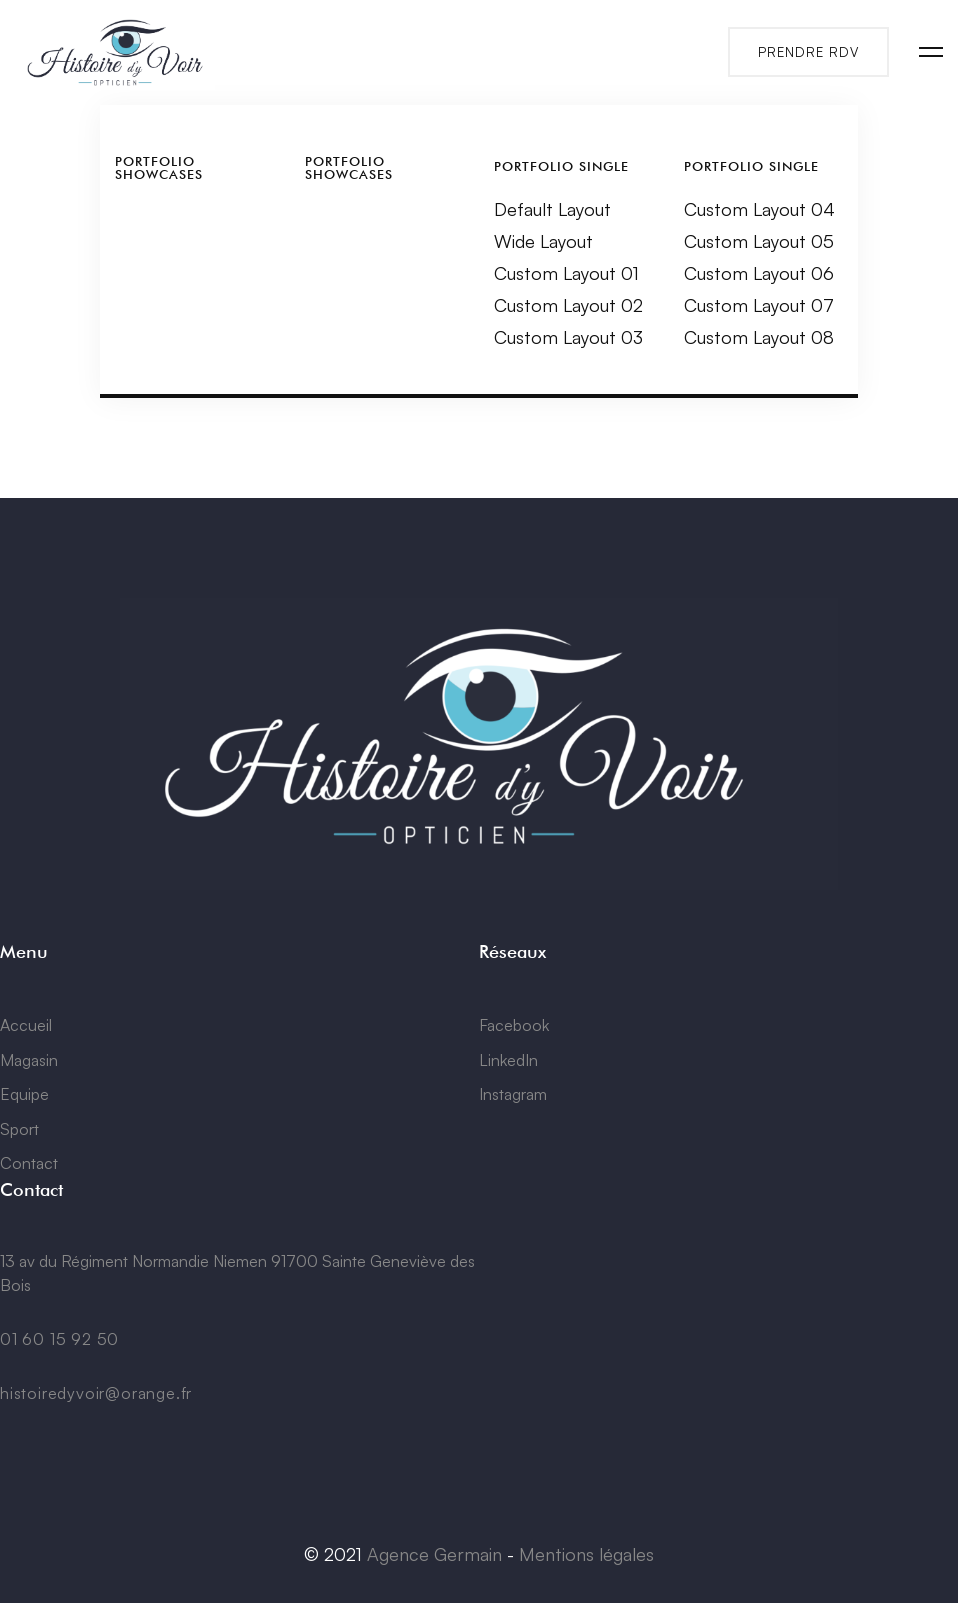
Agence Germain (434, 1554)
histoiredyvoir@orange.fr (96, 1393)
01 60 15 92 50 (59, 1339)
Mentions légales (586, 1554)
